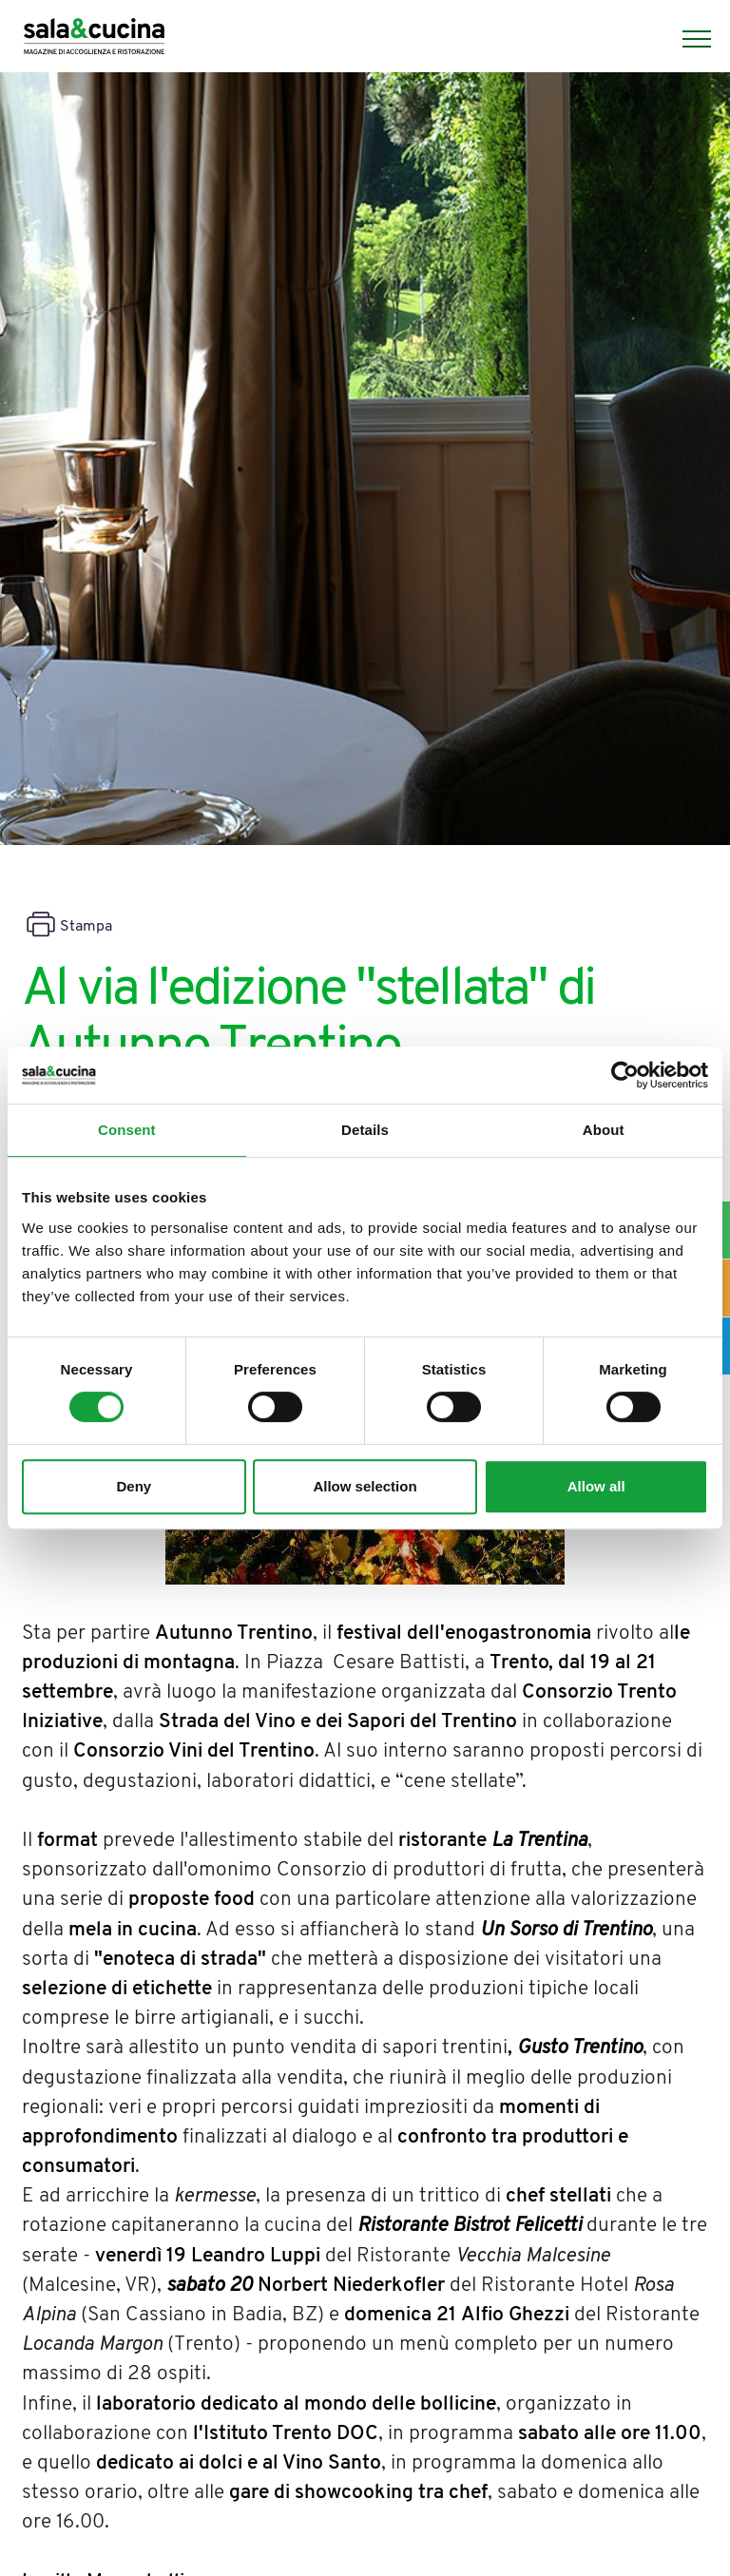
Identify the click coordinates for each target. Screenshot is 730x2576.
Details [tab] (365, 1130)
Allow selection (364, 1486)
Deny (133, 1486)
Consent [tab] (127, 1130)
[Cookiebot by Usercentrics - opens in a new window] (625, 1075)
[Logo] (94, 39)
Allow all (596, 1486)
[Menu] (687, 39)
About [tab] (603, 1130)
